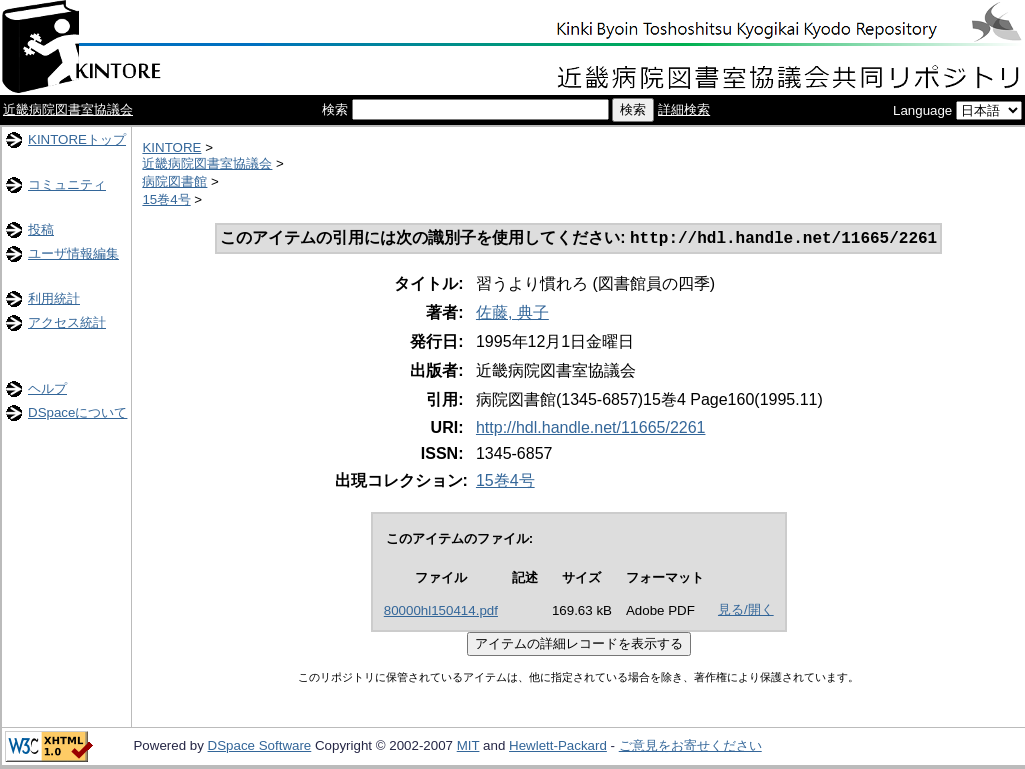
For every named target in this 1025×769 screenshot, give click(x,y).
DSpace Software (260, 747)
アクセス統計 (67, 322)
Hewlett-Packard (558, 747)
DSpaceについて (77, 412)
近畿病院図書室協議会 (68, 109)
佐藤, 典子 (512, 314)
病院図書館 (174, 181)
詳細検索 (684, 109)
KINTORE (171, 147)
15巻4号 (166, 199)
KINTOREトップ (77, 139)
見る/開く (746, 611)
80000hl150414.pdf (441, 612)
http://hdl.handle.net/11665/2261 (591, 429)
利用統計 (54, 298)
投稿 (41, 229)
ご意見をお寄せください (690, 747)
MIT (468, 747)
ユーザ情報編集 (73, 253)
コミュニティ (67, 184)
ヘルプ (47, 388)
